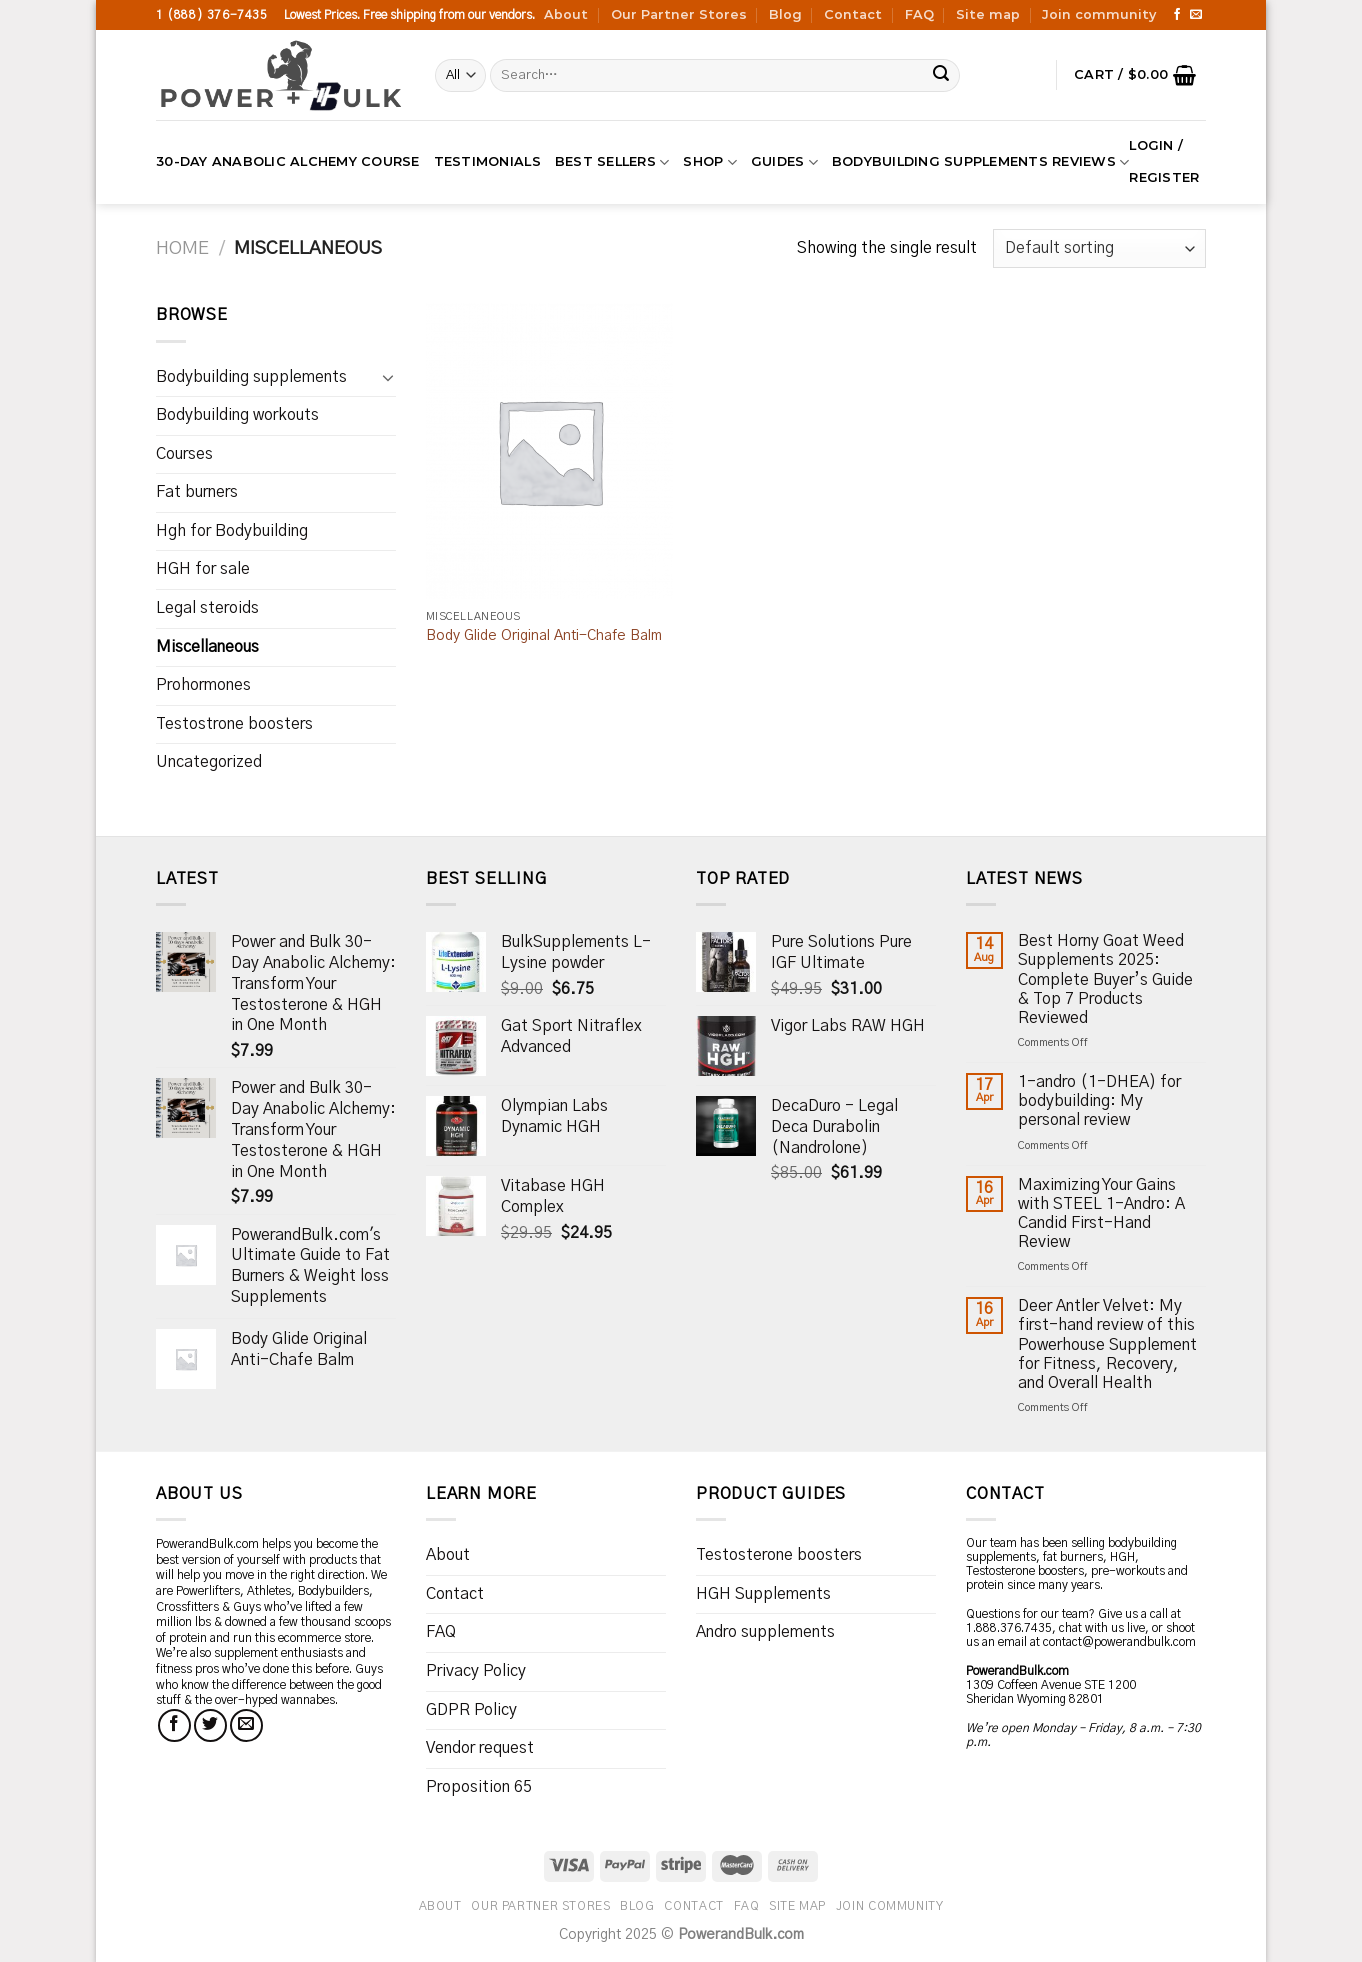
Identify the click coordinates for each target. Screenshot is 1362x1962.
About (566, 14)
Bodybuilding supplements (251, 377)
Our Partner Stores (679, 14)
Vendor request (480, 1748)
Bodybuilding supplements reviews (981, 162)
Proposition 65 (479, 1787)
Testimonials (487, 161)
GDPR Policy (471, 1710)
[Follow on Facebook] (1177, 15)
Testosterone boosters (779, 1555)
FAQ (919, 14)
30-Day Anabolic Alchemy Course (288, 161)
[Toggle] (388, 377)
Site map (988, 14)
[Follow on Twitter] (210, 1725)
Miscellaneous (207, 647)
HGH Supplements (763, 1594)
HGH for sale (203, 569)
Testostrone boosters (234, 724)
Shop (709, 162)
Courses (184, 454)
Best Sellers (612, 162)
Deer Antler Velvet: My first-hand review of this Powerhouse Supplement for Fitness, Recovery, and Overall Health (1107, 1344)
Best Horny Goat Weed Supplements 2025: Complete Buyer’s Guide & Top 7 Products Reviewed (1105, 979)
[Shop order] (1099, 248)
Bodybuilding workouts (237, 415)
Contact (853, 14)
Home (182, 248)
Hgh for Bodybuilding (232, 531)
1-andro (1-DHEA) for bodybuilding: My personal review (1099, 1101)
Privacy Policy (476, 1671)
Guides (784, 162)
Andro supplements (765, 1632)
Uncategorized (209, 762)
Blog (785, 14)
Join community (1099, 14)
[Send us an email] (1196, 15)
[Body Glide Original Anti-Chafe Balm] (549, 451)
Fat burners (197, 492)
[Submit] (942, 76)
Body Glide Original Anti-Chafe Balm (544, 636)
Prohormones (203, 685)
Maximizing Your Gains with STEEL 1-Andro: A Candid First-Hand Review (1101, 1214)
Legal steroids (207, 608)
